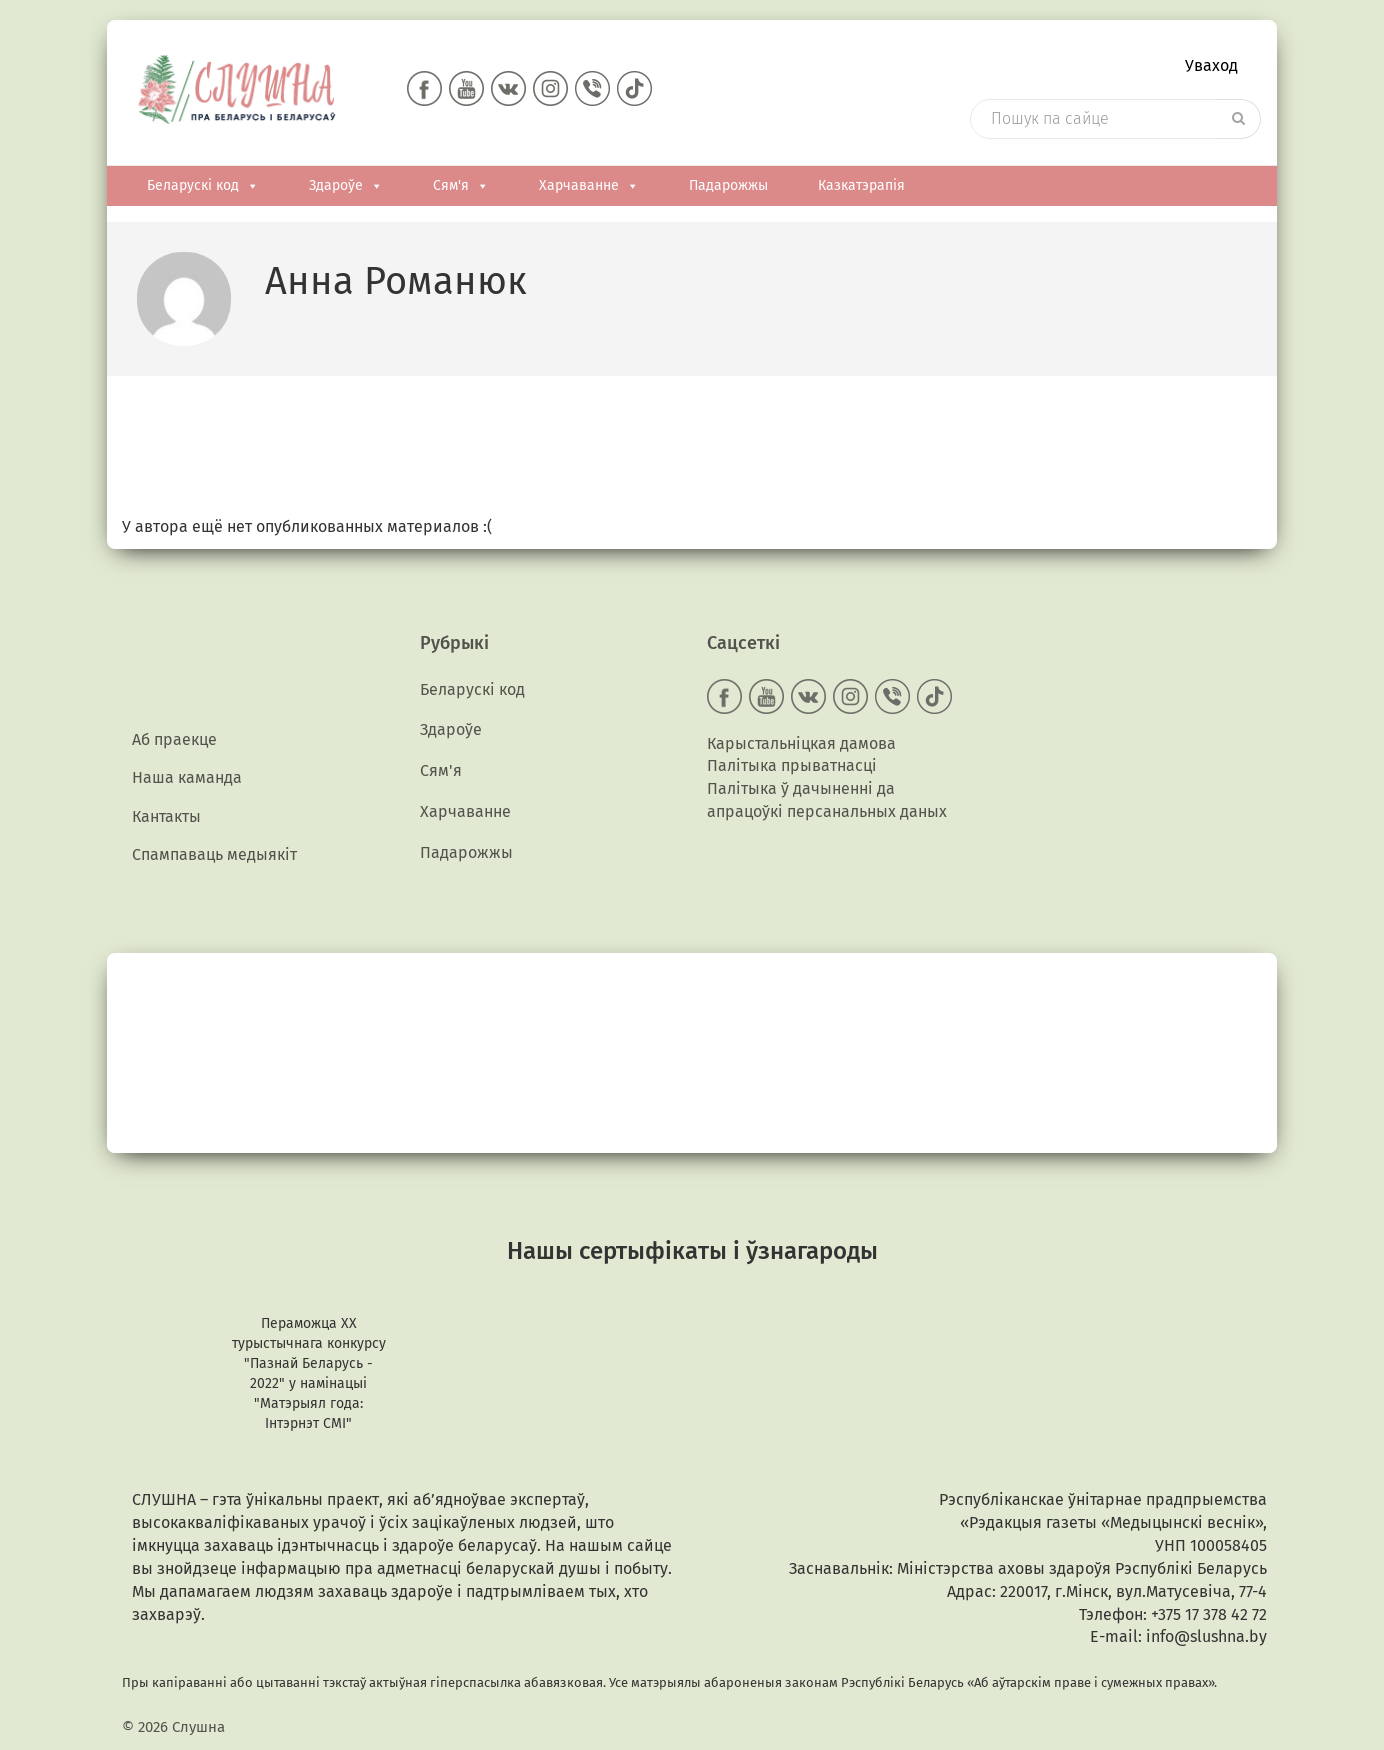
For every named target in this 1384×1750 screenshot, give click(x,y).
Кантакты (166, 817)
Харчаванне (589, 187)
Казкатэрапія (861, 186)
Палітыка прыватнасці (792, 766)
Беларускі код (203, 187)
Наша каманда (187, 779)
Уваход (1211, 65)
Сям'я (461, 187)
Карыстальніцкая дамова (801, 743)
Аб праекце (174, 740)
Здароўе (346, 187)
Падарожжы (728, 186)
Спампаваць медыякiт (214, 856)
